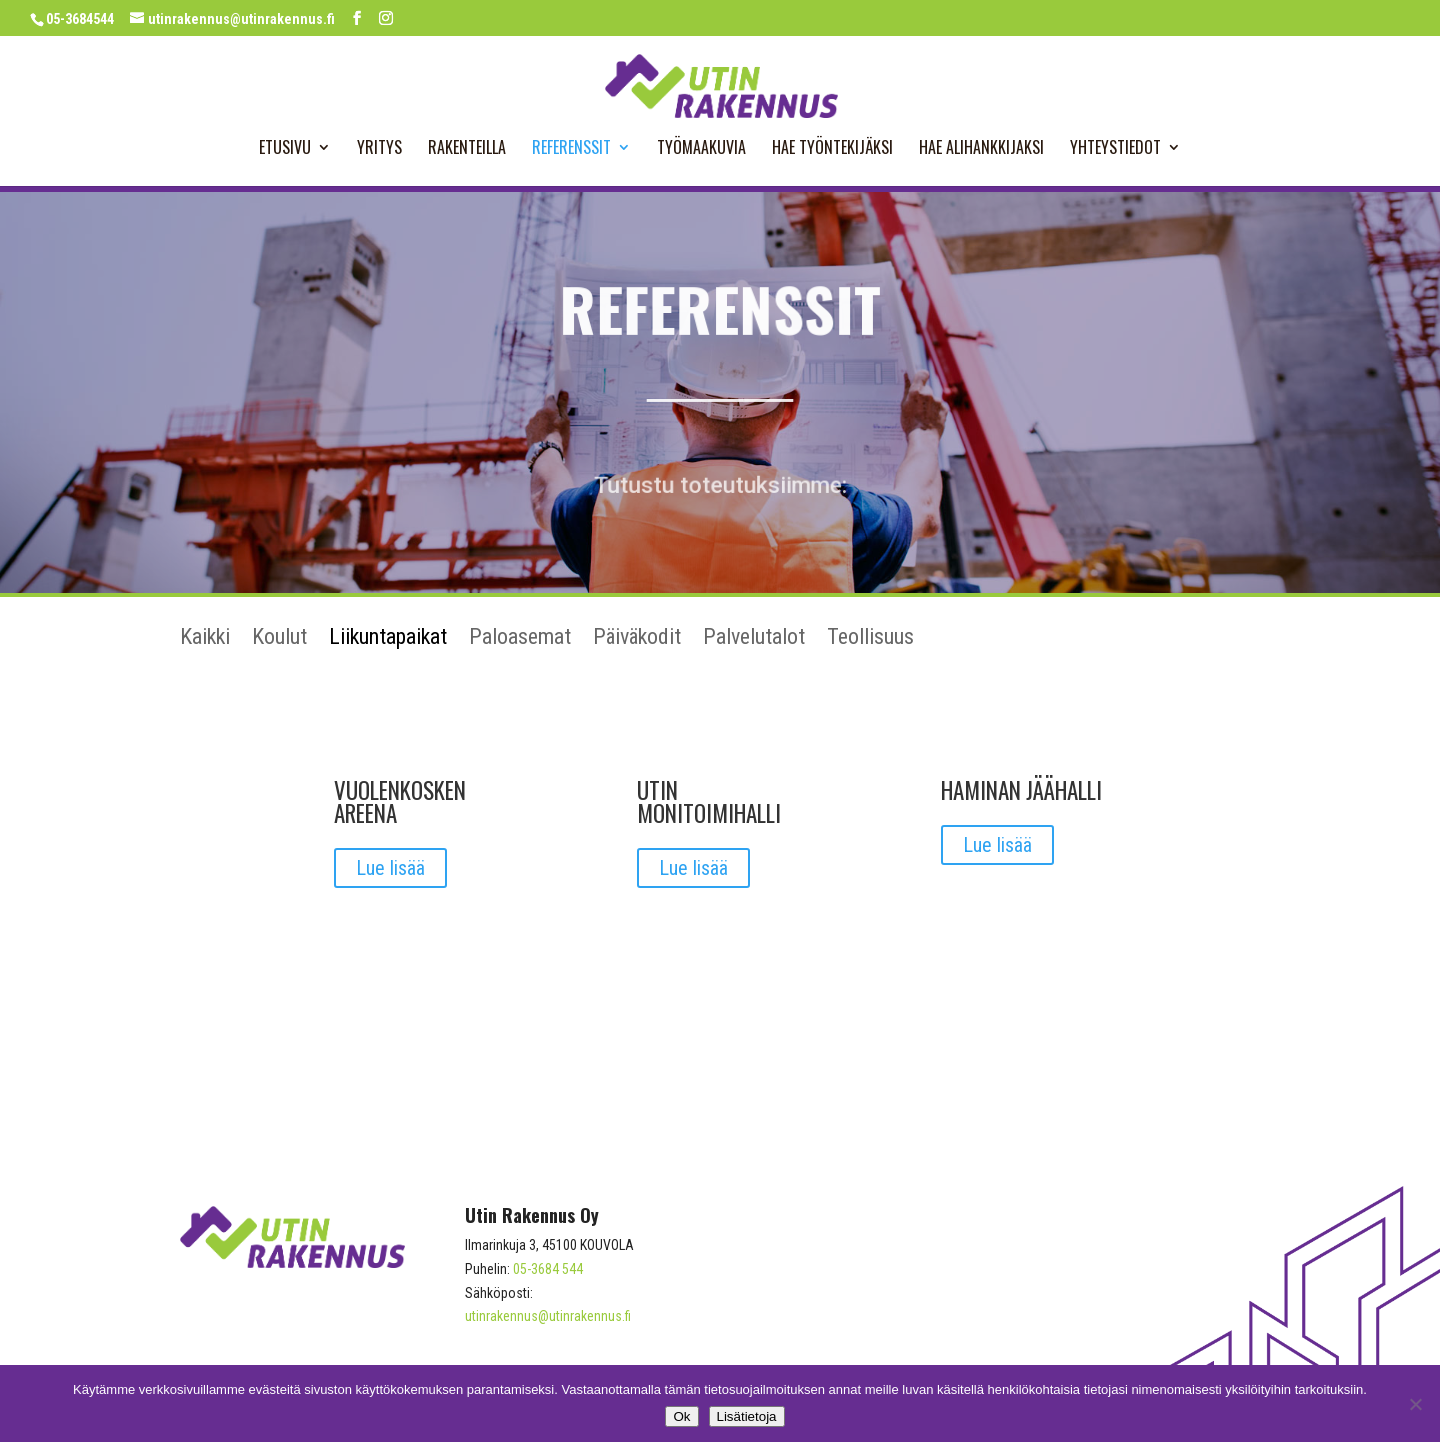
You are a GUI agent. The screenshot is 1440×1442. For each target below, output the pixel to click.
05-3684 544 (548, 1269)
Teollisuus (870, 639)
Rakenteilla (467, 149)
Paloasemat (520, 639)
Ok (681, 1416)
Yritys (379, 149)
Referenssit (571, 149)
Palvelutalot (754, 639)
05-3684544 (80, 19)
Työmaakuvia (701, 149)
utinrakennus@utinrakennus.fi (548, 1316)
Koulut (279, 639)
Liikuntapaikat (388, 639)
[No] (1415, 1404)
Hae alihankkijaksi (981, 149)
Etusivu (285, 149)
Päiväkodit (637, 639)
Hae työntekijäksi (832, 149)
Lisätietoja (747, 1416)
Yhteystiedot (1115, 149)
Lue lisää (390, 868)
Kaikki (205, 639)
